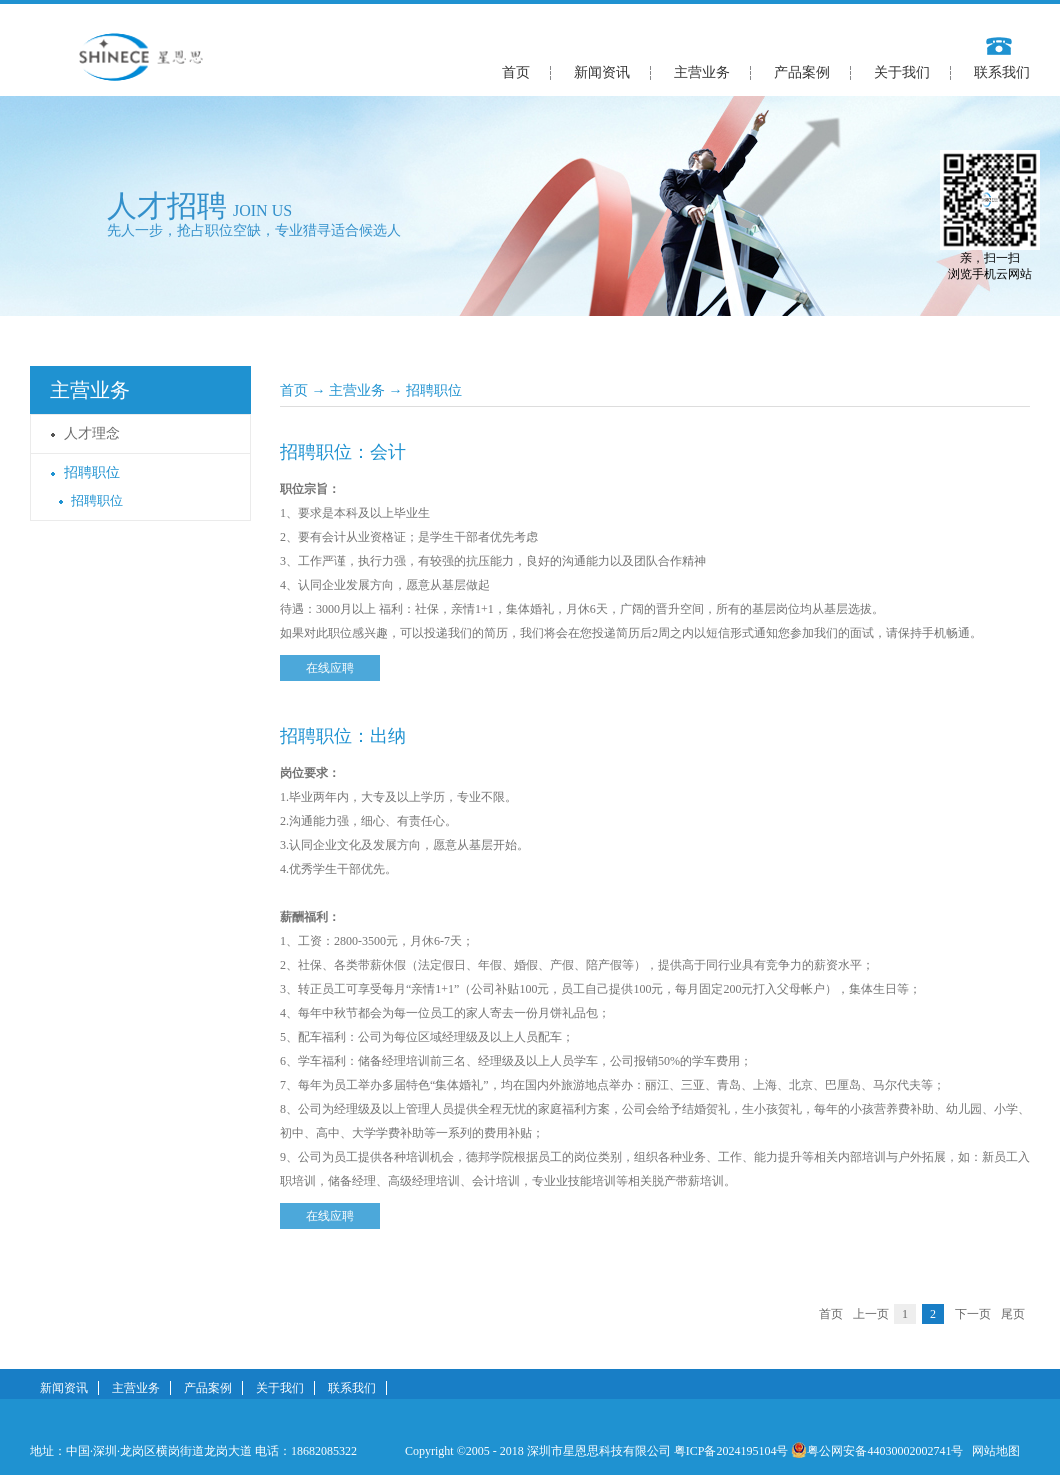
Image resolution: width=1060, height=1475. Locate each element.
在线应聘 (330, 668)
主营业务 (357, 390)
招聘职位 (434, 390)
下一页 (973, 1314)
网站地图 (993, 1451)
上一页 (871, 1314)
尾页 (1013, 1314)
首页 (516, 72)
